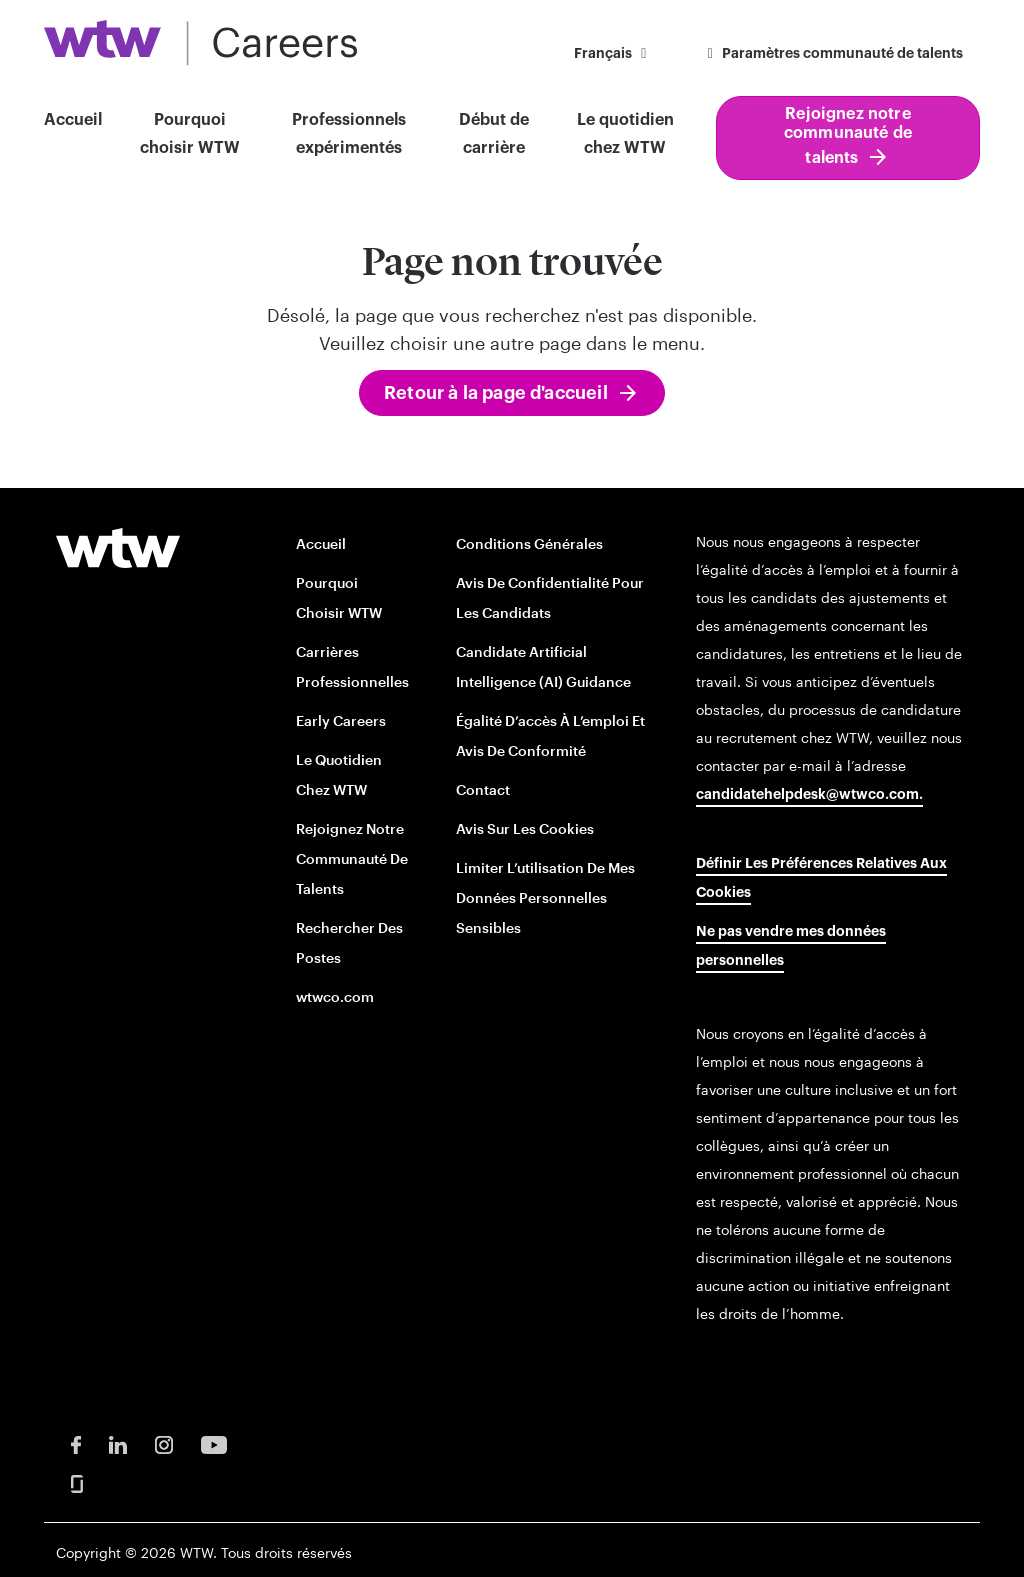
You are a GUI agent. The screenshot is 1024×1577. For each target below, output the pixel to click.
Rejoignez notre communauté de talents (848, 136)
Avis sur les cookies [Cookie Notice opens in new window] (525, 828)
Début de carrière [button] (494, 134)
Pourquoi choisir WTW (190, 134)
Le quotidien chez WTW (625, 134)
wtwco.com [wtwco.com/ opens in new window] (335, 996)
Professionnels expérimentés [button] (349, 134)
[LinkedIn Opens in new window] (118, 1443)
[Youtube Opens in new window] (214, 1443)
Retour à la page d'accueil (496, 393)
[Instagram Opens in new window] (164, 1443)
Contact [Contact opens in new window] (483, 789)
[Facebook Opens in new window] (76, 1443)
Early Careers (341, 720)
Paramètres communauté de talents (833, 54)
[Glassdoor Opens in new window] (77, 1482)
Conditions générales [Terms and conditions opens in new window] (529, 543)
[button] (613, 55)
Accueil (73, 120)
